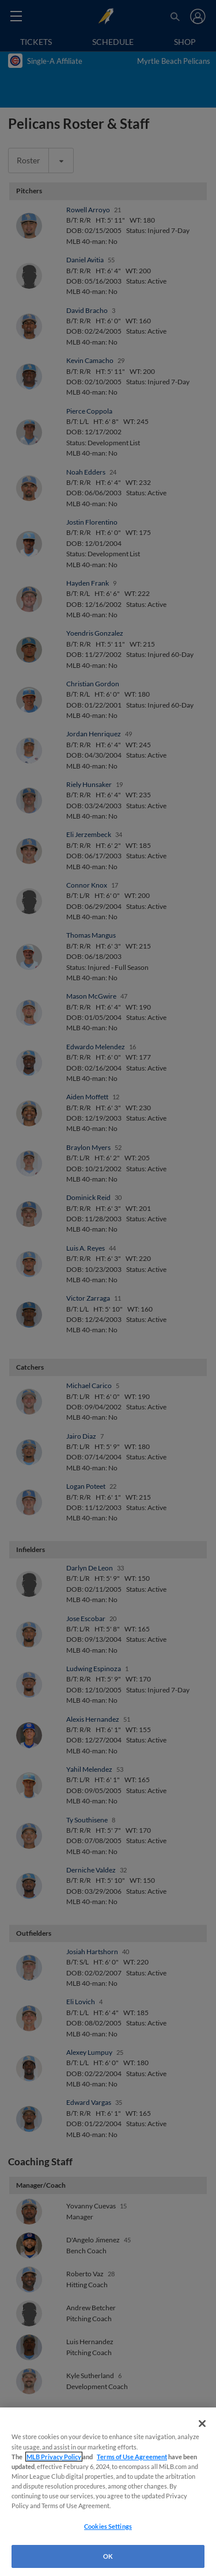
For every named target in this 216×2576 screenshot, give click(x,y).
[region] (108, 2491)
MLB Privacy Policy (53, 2456)
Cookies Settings (108, 2526)
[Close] (202, 2423)
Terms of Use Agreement (132, 2456)
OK (108, 2556)
